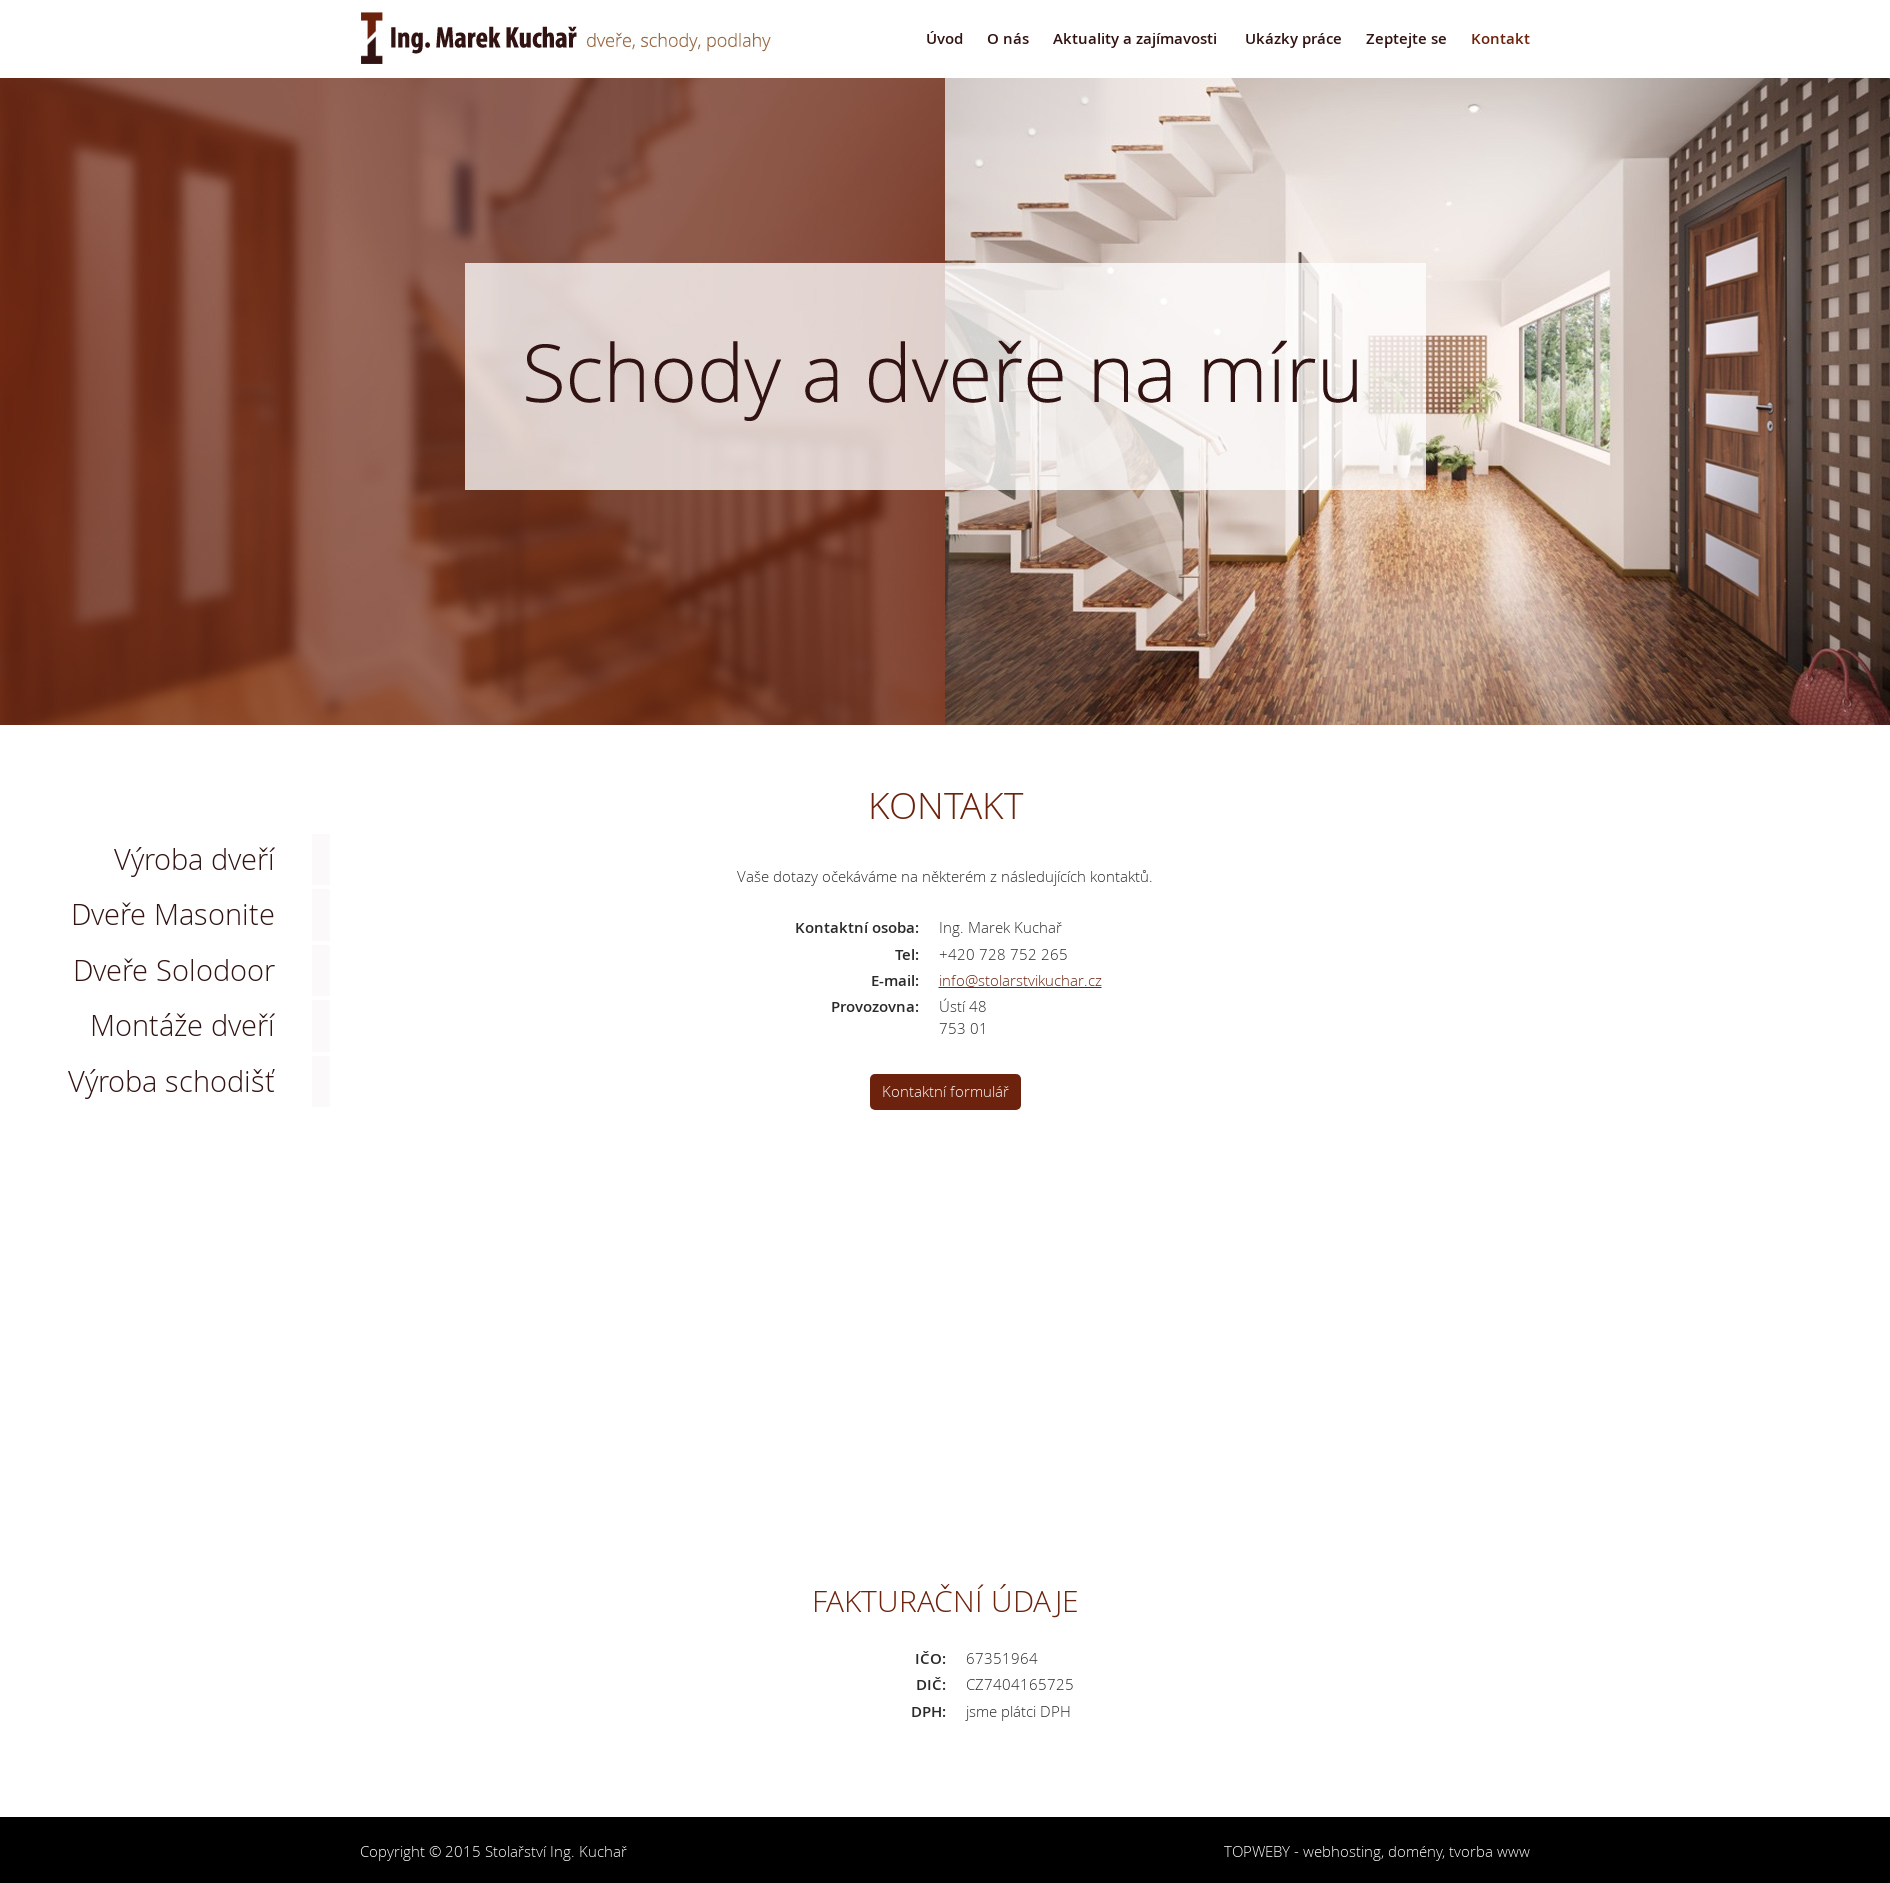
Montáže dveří (182, 1025)
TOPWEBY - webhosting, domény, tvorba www (1377, 1851)
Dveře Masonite (173, 914)
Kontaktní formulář (945, 1091)
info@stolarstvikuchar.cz (1020, 980)
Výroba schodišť (171, 1081)
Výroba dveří (194, 859)
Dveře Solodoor (174, 970)
